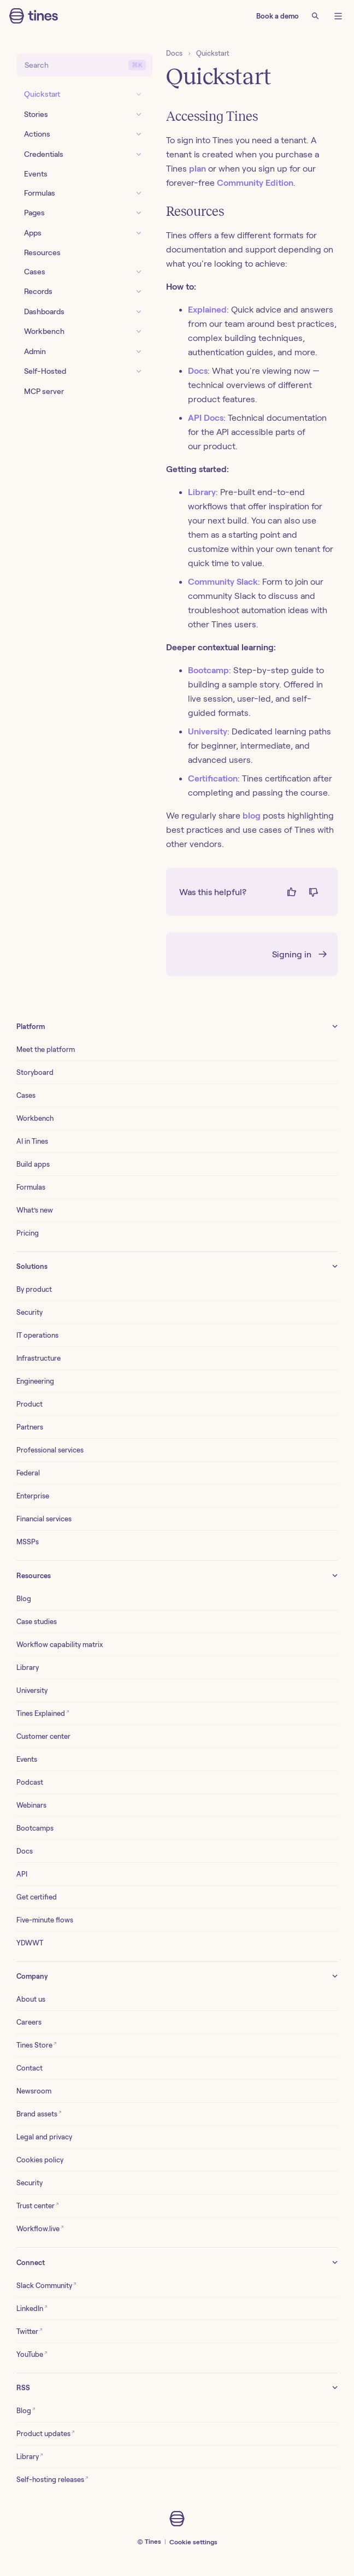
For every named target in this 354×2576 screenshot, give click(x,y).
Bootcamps (35, 1828)
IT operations (37, 1335)
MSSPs (27, 1542)
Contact (29, 2068)
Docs (174, 53)
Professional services (50, 1450)
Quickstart (212, 53)
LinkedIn (32, 2308)
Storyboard (35, 1072)
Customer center (43, 1736)
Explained (207, 309)
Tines (153, 2541)
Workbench (35, 1118)
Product (29, 1404)
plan (197, 168)
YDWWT (29, 1943)
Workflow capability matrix (59, 1644)
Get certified (36, 1897)
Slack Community (46, 2285)
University (207, 731)
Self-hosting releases (52, 2479)
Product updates (45, 2433)
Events (26, 1759)
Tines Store (36, 2044)
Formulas (30, 1187)
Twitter (29, 2331)
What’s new (34, 1210)
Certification (213, 778)
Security (29, 1312)
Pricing (27, 1233)
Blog (23, 1599)
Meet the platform (45, 1049)
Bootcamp (208, 670)
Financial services (44, 1519)
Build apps (33, 1164)
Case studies (36, 1622)
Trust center (37, 2205)
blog (252, 815)
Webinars (31, 1805)
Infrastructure (38, 1358)
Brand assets (39, 2113)
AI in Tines (32, 1141)
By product (34, 1289)
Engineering (35, 1381)
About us (30, 1999)
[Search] (315, 16)
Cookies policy (39, 2160)
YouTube (32, 2354)
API (21, 1874)
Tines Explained (42, 1713)
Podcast (29, 1782)
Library (202, 492)
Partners (29, 1427)
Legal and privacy (44, 2137)
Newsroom (33, 2091)
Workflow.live (40, 2228)
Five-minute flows (44, 1920)
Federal (28, 1473)
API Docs (205, 417)
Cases (26, 1095)
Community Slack (223, 581)
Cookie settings (193, 2541)
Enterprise (32, 1496)
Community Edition (255, 182)
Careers (29, 2022)
